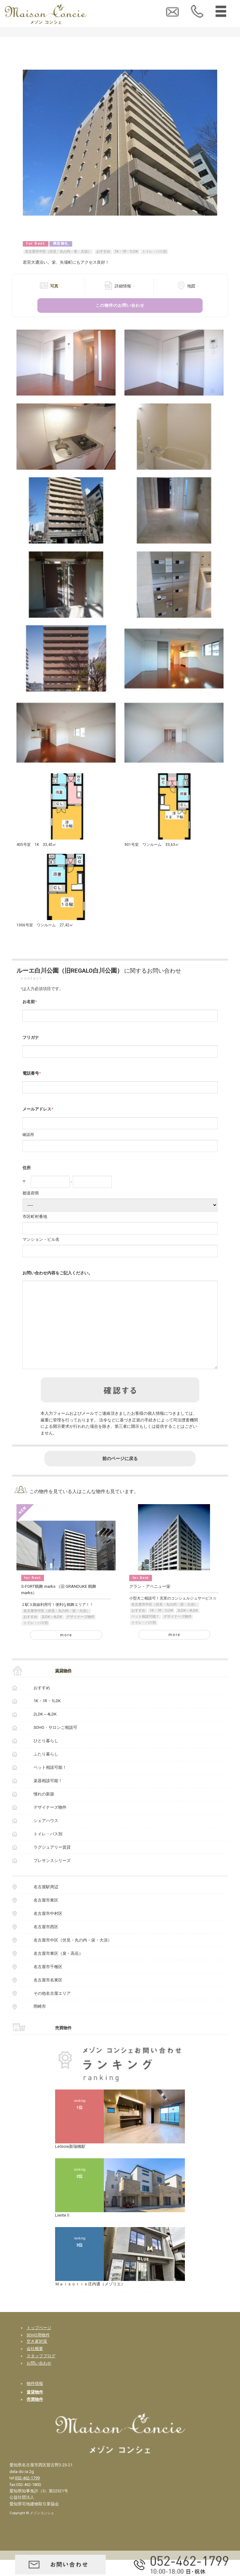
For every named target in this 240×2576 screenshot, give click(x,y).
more (66, 1651)
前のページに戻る (120, 1474)
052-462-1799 (27, 2494)
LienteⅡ (62, 2231)
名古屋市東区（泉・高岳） (58, 1969)
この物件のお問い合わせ (120, 305)
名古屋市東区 (46, 1916)
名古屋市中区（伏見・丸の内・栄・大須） (58, 251)
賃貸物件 (63, 1686)
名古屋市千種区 (48, 1982)
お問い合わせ (39, 2379)
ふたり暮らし (46, 1770)
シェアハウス (46, 1836)
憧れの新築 (44, 1810)
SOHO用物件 (38, 2351)
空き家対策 (37, 2357)
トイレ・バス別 (154, 251)
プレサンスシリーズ (52, 1876)
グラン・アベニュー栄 (149, 1602)
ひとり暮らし (46, 1757)
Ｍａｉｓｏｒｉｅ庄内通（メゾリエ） (90, 2300)
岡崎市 (40, 2022)
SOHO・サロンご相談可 (55, 1743)
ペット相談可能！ (145, 1633)
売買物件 (63, 2044)
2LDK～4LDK (51, 1633)
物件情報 (35, 2399)
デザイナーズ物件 (80, 1633)
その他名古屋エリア (52, 2009)
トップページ (39, 2343)
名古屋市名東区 (48, 1996)
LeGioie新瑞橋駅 (70, 2162)
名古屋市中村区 (48, 1929)
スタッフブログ (41, 2372)
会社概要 (35, 2364)
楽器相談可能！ (48, 1796)
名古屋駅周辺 (46, 1903)
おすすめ (103, 251)
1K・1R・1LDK (126, 251)
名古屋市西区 (46, 1943)
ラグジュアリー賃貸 (52, 1863)
